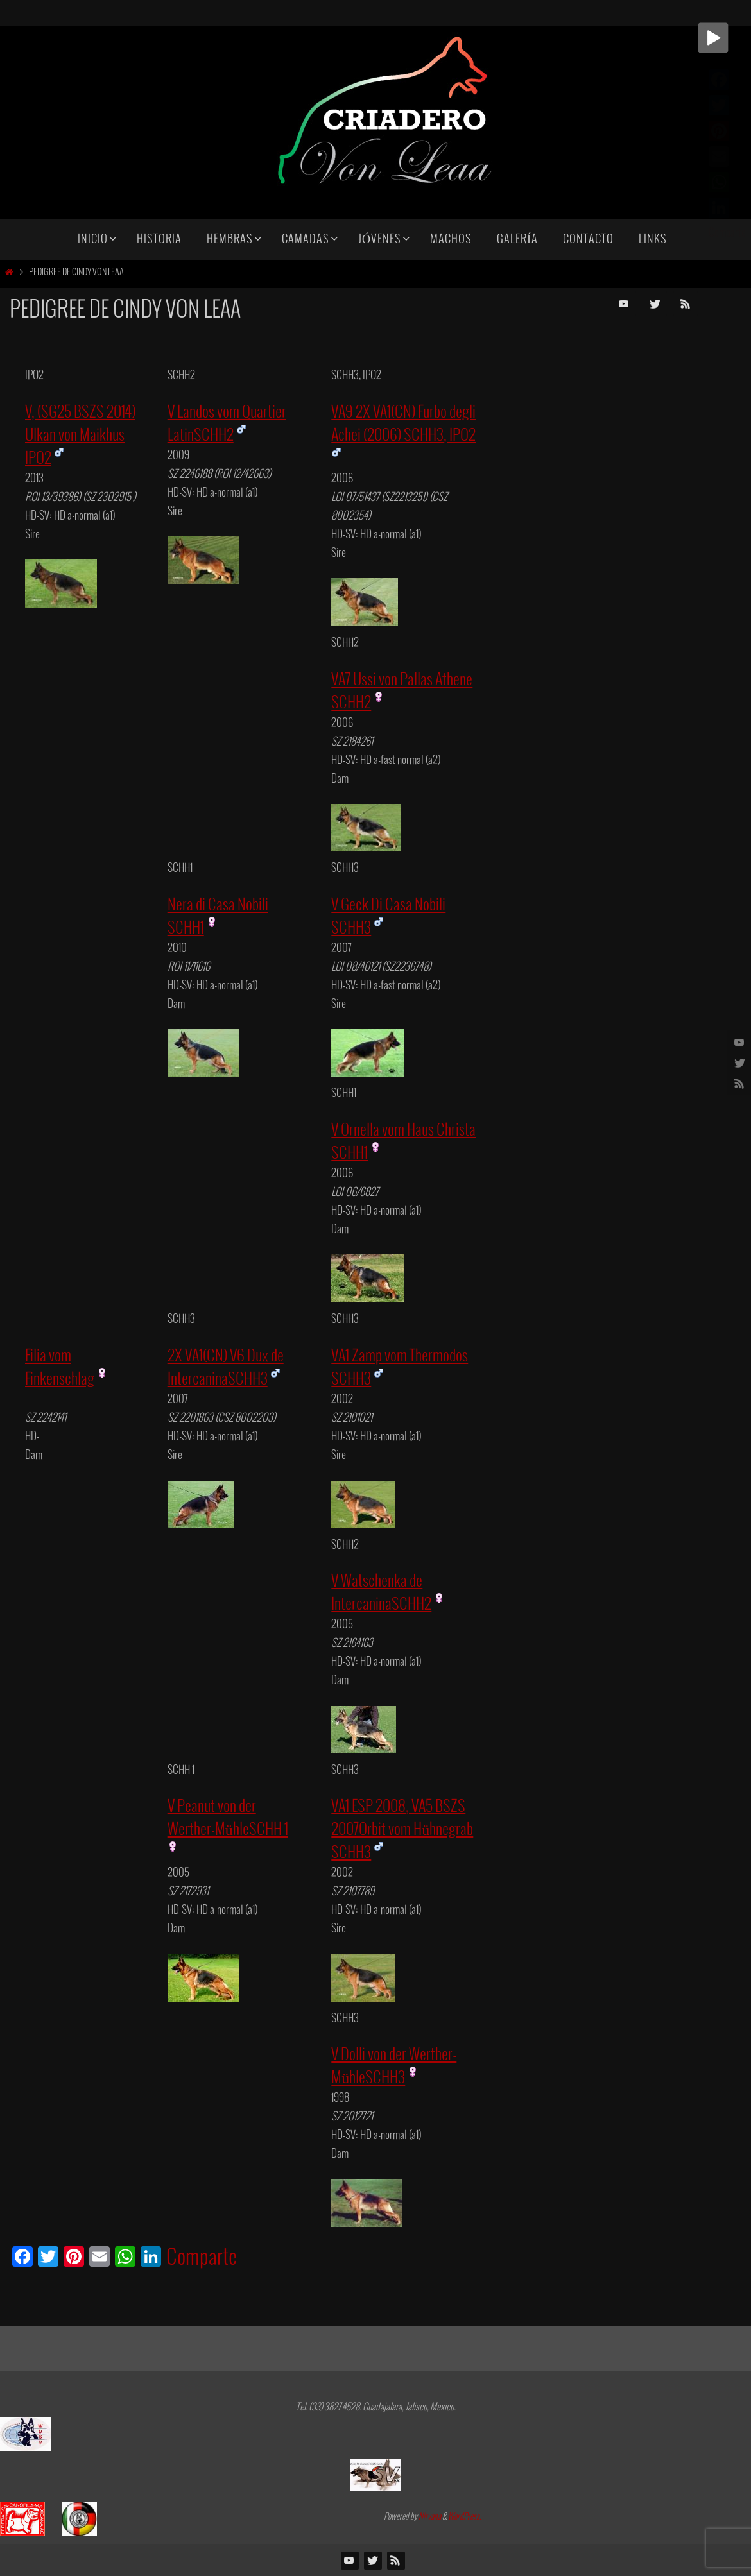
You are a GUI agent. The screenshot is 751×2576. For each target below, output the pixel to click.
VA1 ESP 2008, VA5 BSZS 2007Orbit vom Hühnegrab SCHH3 (402, 1829)
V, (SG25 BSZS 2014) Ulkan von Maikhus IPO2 (80, 435)
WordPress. (464, 2516)
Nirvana (430, 2516)
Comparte (201, 2258)
